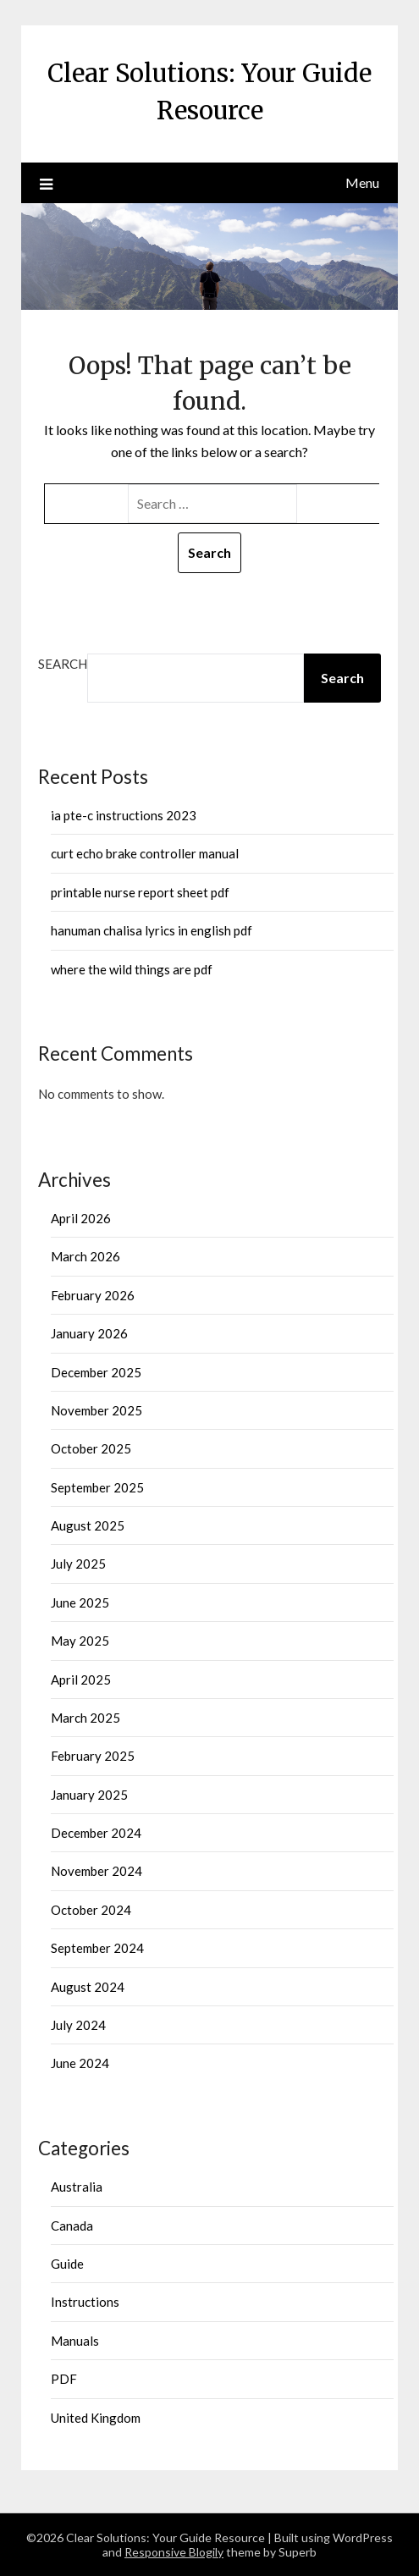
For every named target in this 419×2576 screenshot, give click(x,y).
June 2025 (80, 1602)
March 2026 (85, 1256)
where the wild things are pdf (131, 969)
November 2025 (96, 1410)
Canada (72, 2225)
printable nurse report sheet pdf (140, 892)
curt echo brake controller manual (145, 853)
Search (62, 663)
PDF (64, 2378)
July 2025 (78, 1563)
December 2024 (96, 1832)
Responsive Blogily (173, 2552)
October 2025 (91, 1448)
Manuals (75, 2340)
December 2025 (96, 1372)
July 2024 (78, 2025)
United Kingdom (96, 2417)
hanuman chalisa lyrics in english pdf (151, 930)
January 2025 (89, 1794)
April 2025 (81, 1679)
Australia (76, 2186)
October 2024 (91, 1909)
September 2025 (97, 1487)
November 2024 (96, 1870)
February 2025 (93, 1755)
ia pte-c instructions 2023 (123, 815)
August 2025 (87, 1525)
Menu (362, 182)
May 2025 (80, 1640)
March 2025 (85, 1717)
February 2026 (93, 1295)
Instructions (85, 2301)
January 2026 (89, 1333)
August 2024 (87, 1986)
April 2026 (81, 1218)
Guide (67, 2263)
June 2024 (80, 2063)
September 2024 (97, 1947)
